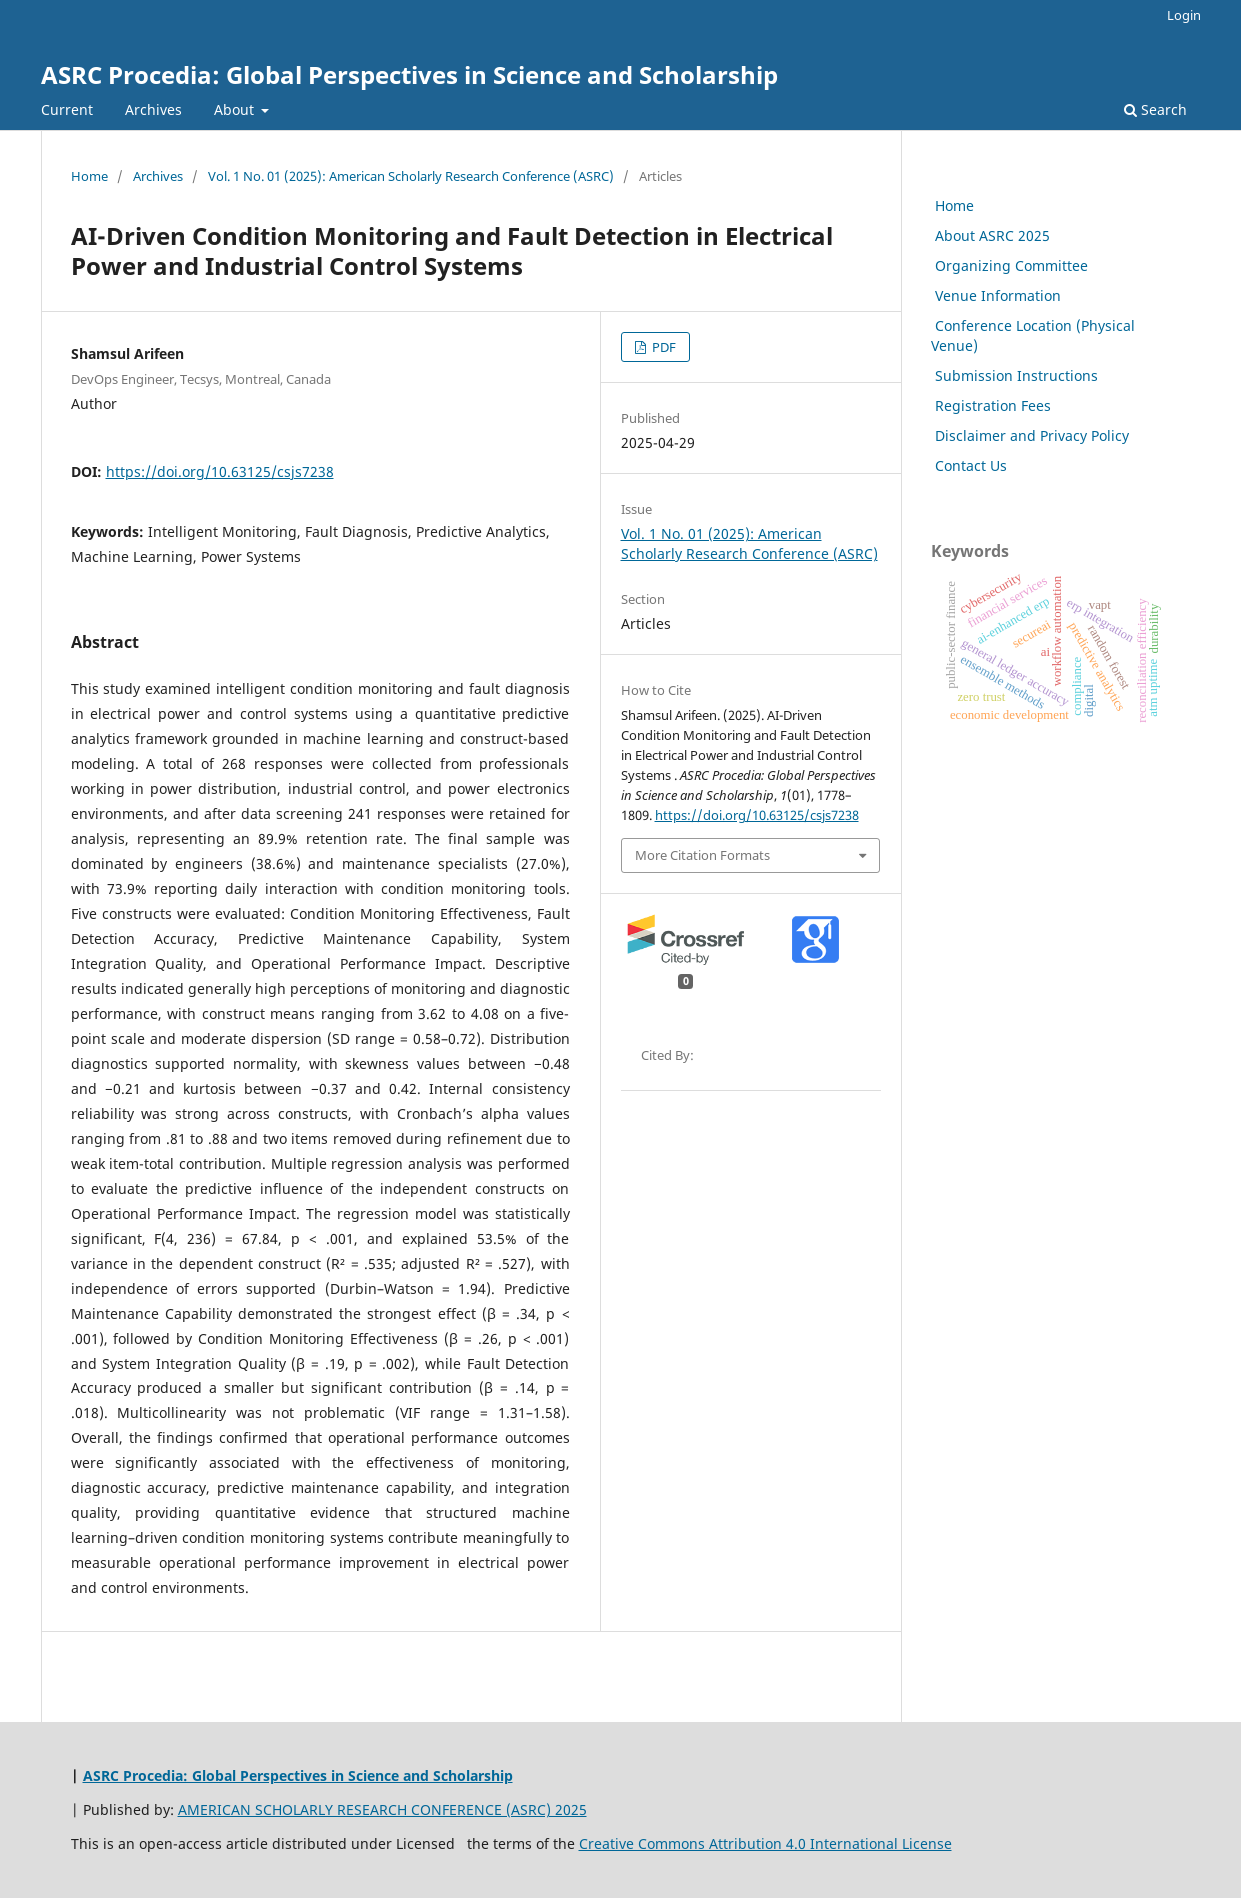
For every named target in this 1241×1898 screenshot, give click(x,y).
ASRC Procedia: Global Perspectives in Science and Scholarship (409, 74)
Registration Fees (991, 405)
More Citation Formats (702, 855)
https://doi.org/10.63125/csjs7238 (220, 471)
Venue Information (996, 295)
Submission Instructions (1014, 375)
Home (89, 176)
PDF (662, 347)
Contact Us (969, 465)
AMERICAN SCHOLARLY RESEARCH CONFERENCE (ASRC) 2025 (382, 1809)
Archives (153, 109)
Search (1155, 109)
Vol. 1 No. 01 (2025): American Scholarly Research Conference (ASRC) (411, 176)
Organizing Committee (1009, 265)
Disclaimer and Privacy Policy (1030, 435)
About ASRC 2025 (990, 235)
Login (1184, 15)
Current (67, 109)
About (236, 109)
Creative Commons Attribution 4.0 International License (765, 1843)
